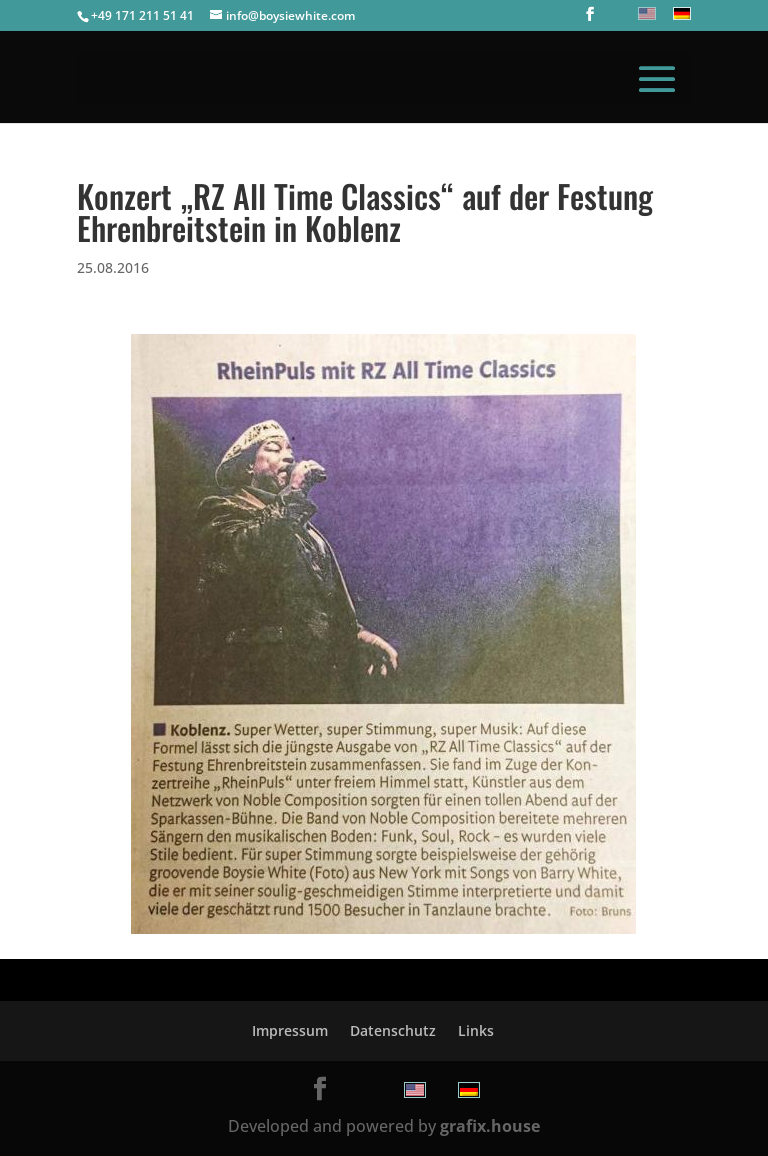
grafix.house (490, 1126)
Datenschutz (393, 1030)
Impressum (290, 1030)
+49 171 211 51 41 (142, 15)
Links (476, 1030)
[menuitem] (644, 13)
